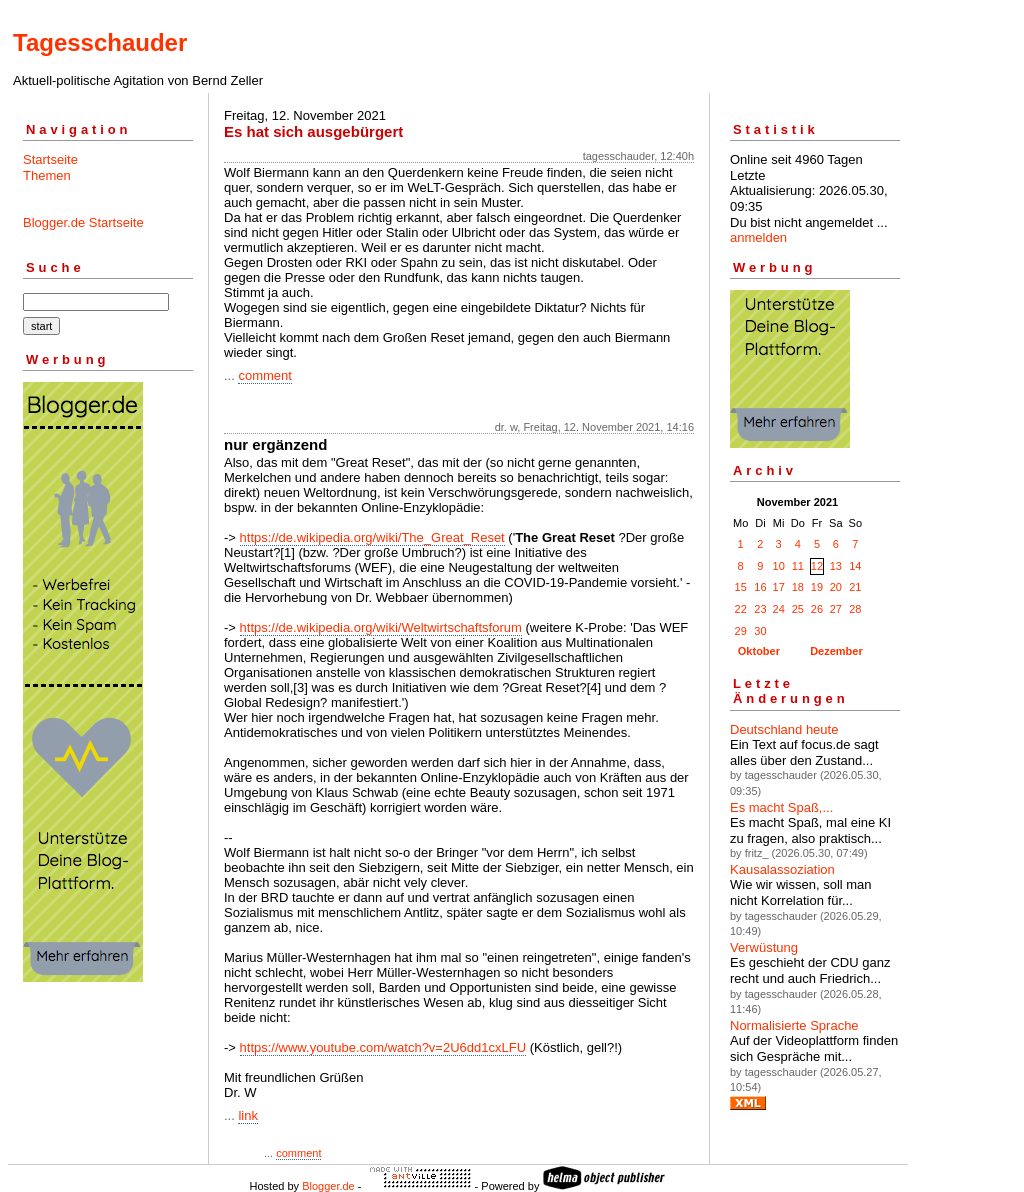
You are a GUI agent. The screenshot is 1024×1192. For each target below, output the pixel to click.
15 (741, 587)
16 (760, 587)
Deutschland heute (784, 729)
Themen (47, 175)
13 (836, 566)
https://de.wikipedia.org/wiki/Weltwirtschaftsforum (381, 627)
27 (836, 609)
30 (760, 631)
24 (779, 609)
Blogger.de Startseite (83, 222)
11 (798, 566)
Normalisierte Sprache (794, 1025)
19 (817, 587)
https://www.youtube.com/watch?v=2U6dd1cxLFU (383, 1047)
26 (817, 609)
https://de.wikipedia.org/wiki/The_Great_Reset (372, 537)
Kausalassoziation (782, 869)
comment (264, 375)
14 (855, 566)
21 (855, 587)
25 (798, 609)
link (248, 1115)
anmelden (758, 237)
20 (836, 587)
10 (779, 566)
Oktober (759, 651)
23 (760, 609)
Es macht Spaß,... (781, 807)
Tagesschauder (100, 42)
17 (779, 587)
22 (741, 609)
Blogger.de (328, 1186)
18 (798, 587)
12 (817, 566)
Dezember (836, 651)
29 (741, 631)
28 (855, 609)
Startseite (50, 159)
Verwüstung (764, 947)
